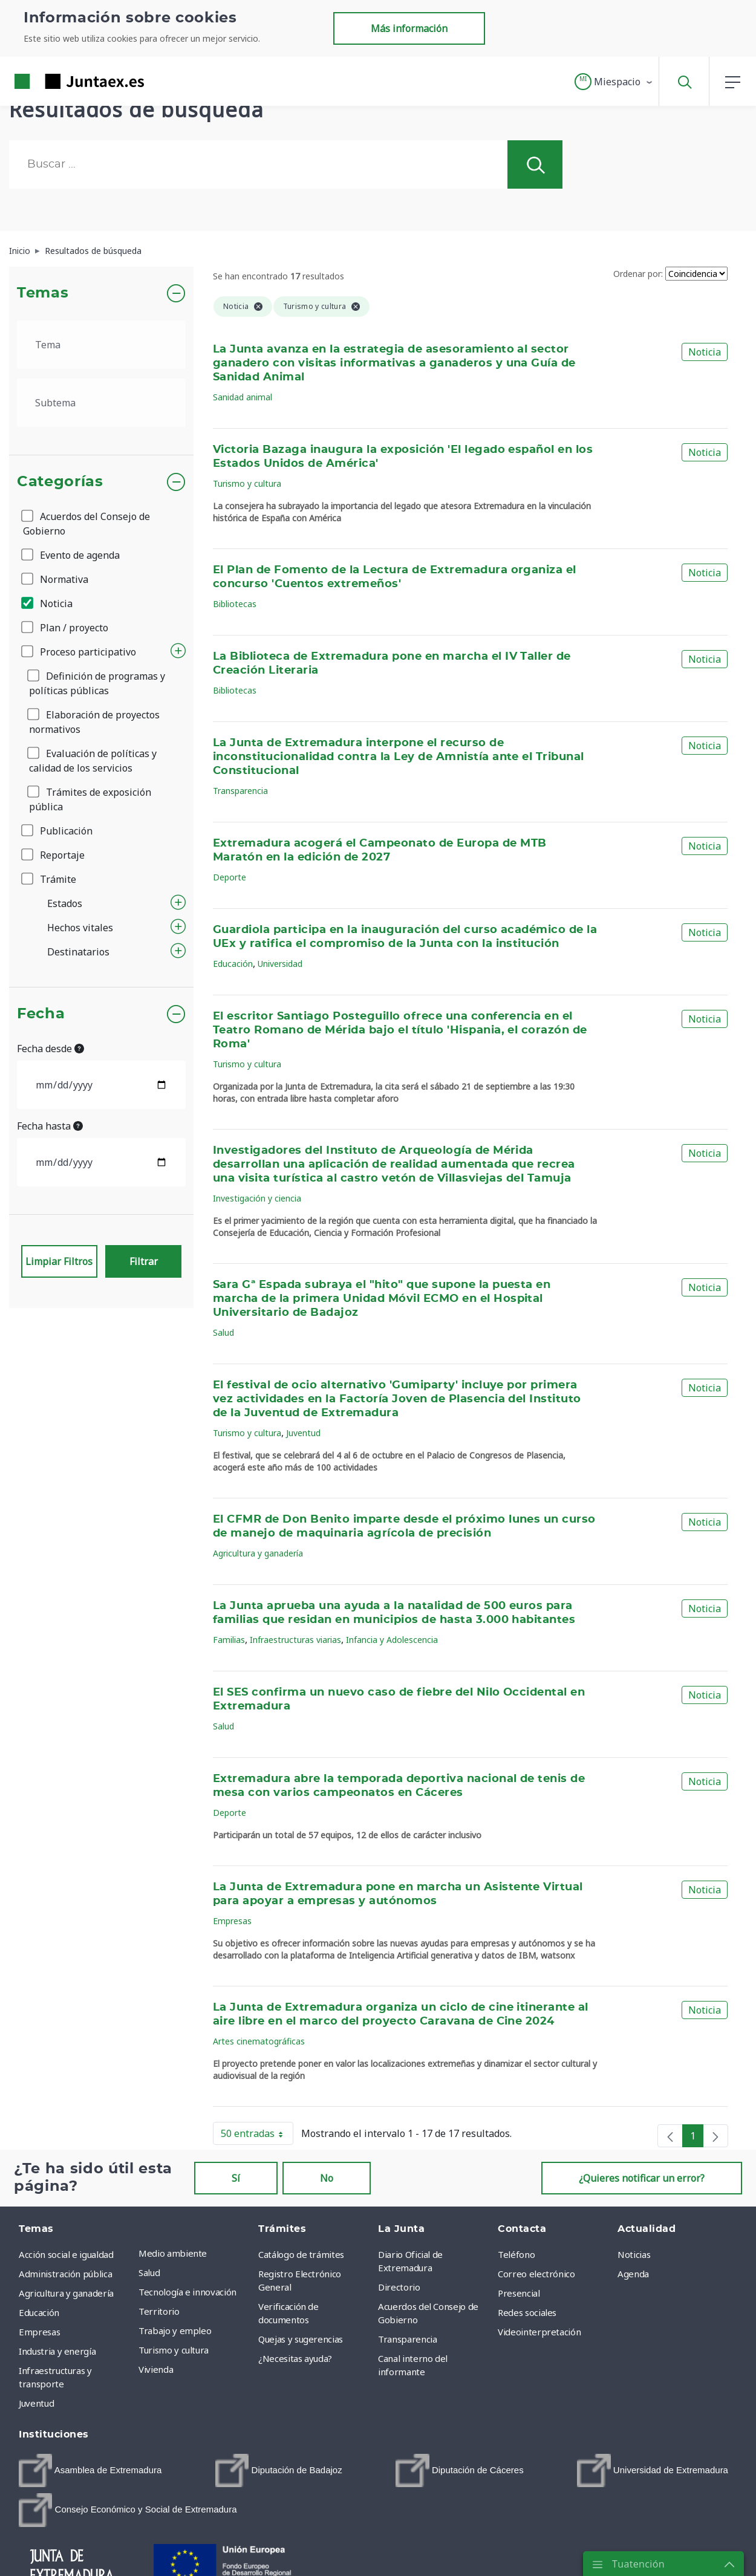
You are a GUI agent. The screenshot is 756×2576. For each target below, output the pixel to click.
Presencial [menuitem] (519, 2293)
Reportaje (54, 855)
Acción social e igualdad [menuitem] (66, 2254)
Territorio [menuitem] (159, 2311)
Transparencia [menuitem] (407, 2339)
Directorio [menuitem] (399, 2287)
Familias (229, 1639)
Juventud (303, 1433)
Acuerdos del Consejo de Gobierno (86, 524)
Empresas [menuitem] (39, 2332)
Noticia (48, 603)
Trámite (49, 879)
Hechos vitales (80, 927)
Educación (233, 963)
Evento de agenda (71, 555)
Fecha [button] (41, 1014)
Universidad (280, 963)
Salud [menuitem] (149, 2272)
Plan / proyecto (65, 627)
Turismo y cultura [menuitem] (173, 2350)
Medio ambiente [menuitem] (172, 2253)
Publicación (58, 831)
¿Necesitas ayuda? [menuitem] (295, 2358)
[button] (614, 81)
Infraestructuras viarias (295, 1639)
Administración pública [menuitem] (65, 2274)
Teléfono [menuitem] (516, 2254)
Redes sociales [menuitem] (527, 2312)
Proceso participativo (79, 652)
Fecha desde (50, 1048)
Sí (236, 2178)
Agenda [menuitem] (633, 2274)
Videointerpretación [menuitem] (539, 2332)
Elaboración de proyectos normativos (94, 722)
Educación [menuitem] (39, 2312)
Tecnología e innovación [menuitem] (187, 2292)
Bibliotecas (234, 604)
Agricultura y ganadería (258, 1553)
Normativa (55, 579)
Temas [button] (42, 293)
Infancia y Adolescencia (392, 1639)
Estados (64, 903)
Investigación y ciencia (257, 1198)
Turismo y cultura (247, 483)
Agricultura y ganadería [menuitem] (66, 2293)
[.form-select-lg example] (101, 344)
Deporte (229, 877)
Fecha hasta (50, 1126)
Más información (409, 28)
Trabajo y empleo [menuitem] (174, 2330)
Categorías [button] (60, 482)
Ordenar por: (638, 273)
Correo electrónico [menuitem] (536, 2274)
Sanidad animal (242, 397)
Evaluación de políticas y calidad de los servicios (93, 761)
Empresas (232, 1921)
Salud (223, 1332)
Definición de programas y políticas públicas (97, 683)
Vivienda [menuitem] (155, 2369)
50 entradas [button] (257, 2136)
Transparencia (240, 790)
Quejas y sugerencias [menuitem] (300, 2339)
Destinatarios (78, 951)
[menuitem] (90, 2470)
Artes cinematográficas (259, 2041)
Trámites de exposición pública (90, 799)
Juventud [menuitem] (36, 2403)
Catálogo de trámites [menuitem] (301, 2254)
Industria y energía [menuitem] (57, 2351)
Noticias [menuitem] (634, 2254)
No (326, 2178)
